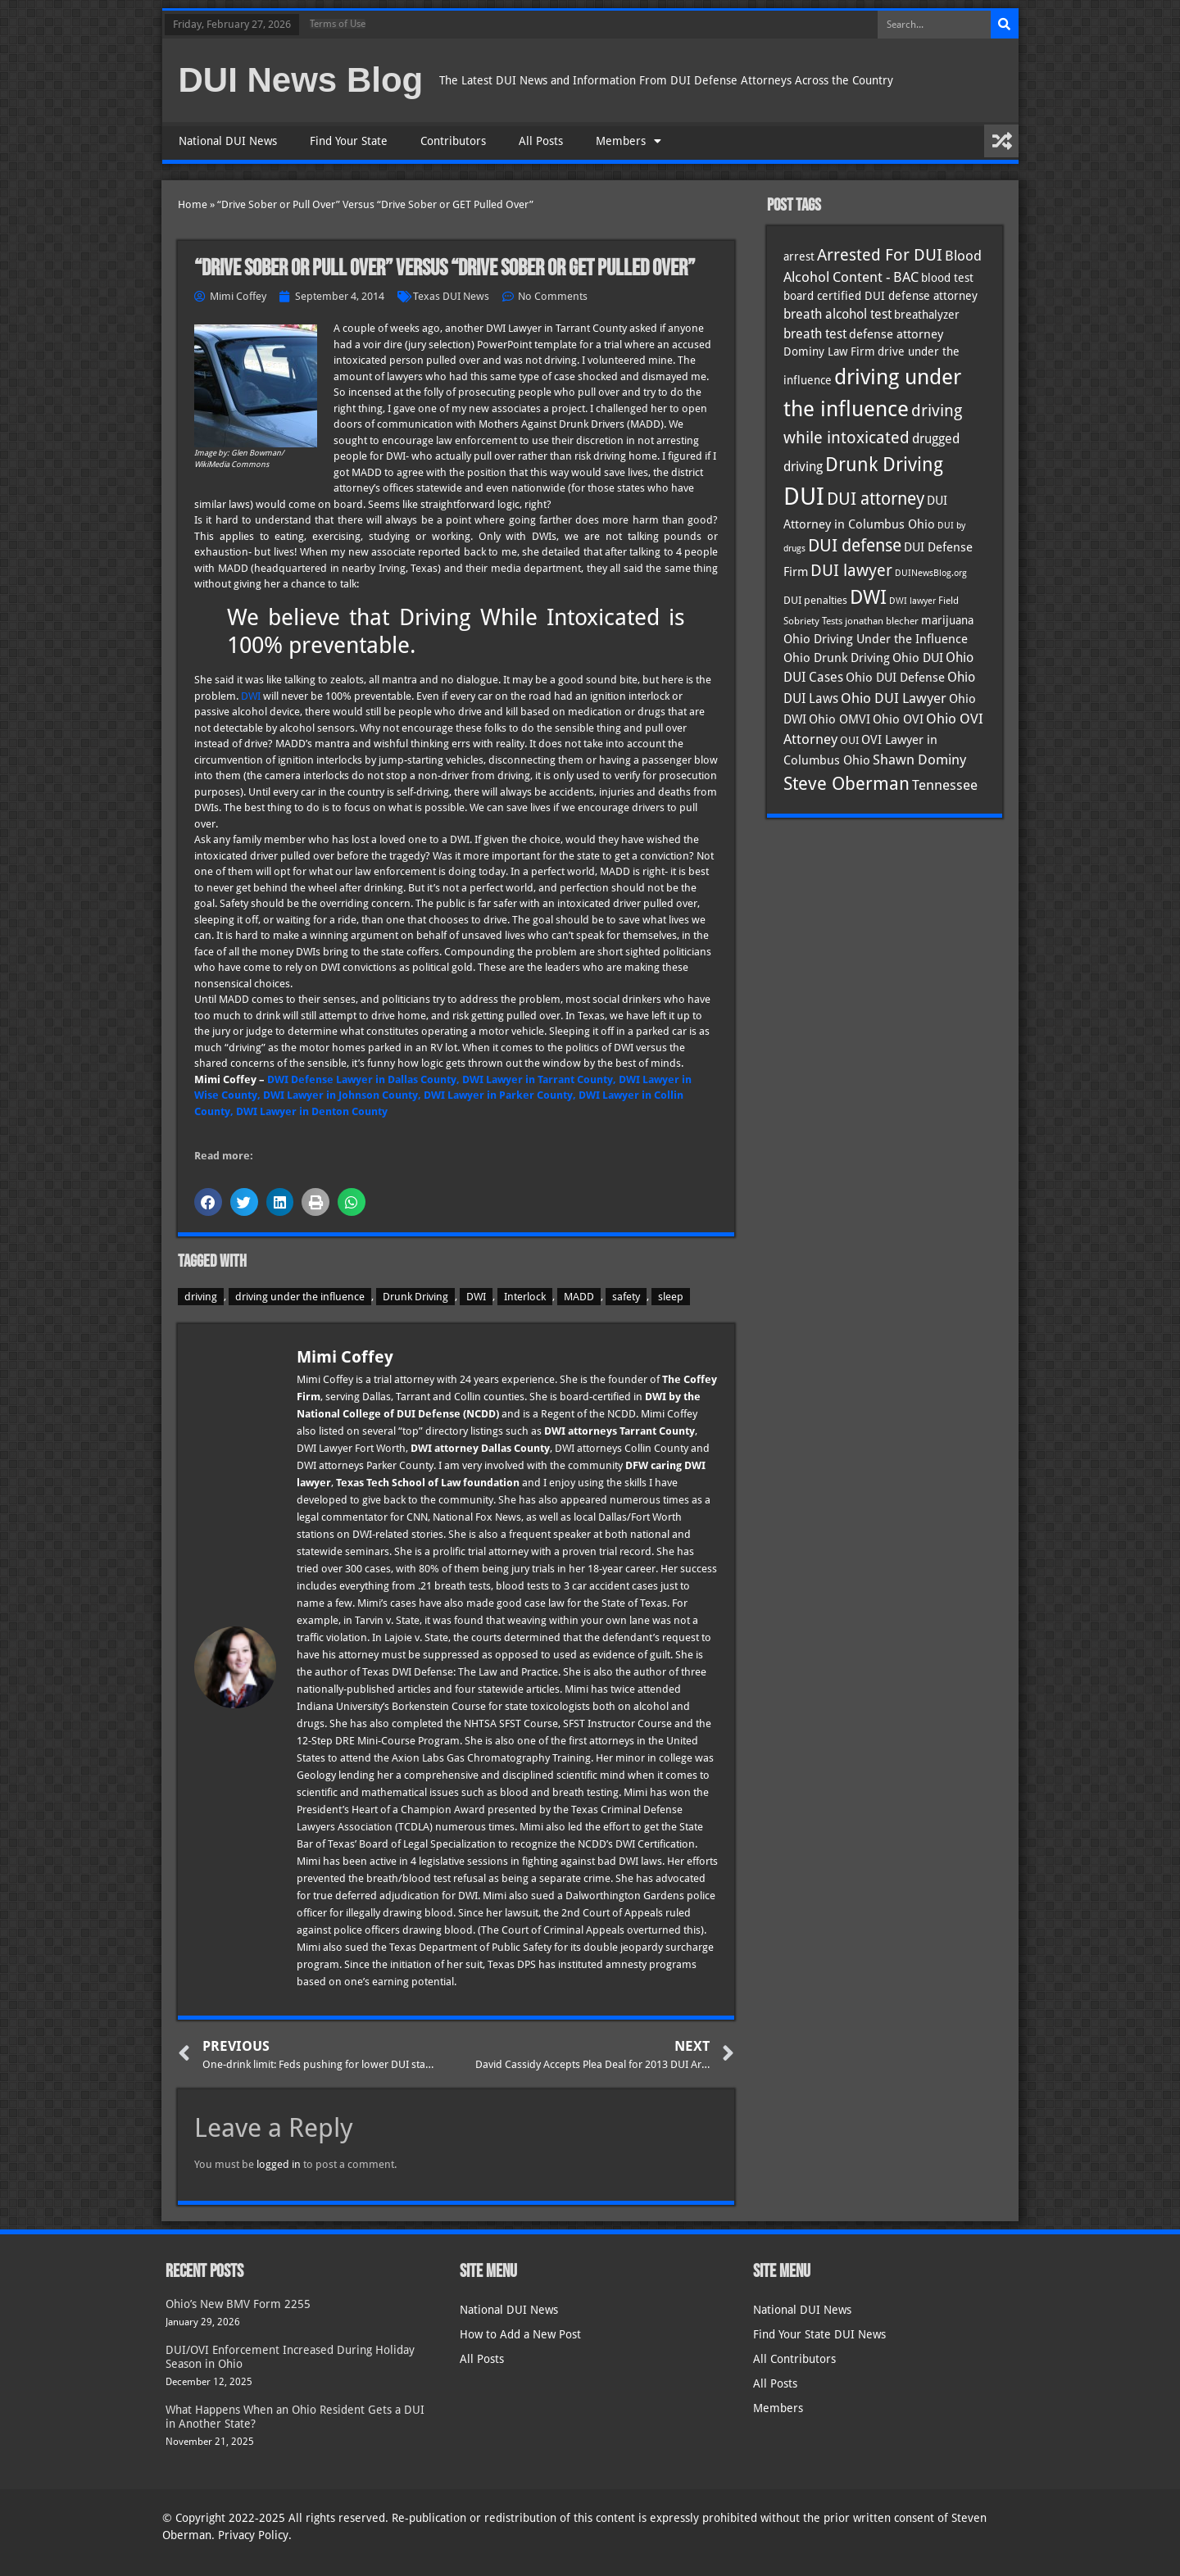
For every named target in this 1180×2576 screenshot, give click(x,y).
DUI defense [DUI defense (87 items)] (854, 546)
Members (628, 141)
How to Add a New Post (520, 2334)
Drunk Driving (415, 1296)
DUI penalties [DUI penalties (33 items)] (815, 600)
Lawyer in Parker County (510, 1095)
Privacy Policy (253, 2535)
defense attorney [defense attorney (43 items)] (896, 334)
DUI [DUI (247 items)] (803, 496)
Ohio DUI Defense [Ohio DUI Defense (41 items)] (895, 677)
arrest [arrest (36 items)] (799, 256)
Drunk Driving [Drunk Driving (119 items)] (884, 464)
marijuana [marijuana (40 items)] (947, 620)
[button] (208, 1202)
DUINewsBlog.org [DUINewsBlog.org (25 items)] (931, 573)
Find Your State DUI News (819, 2334)
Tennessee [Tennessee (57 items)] (945, 785)
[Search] (1005, 25)
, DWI (432, 1095)
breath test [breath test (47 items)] (814, 334)
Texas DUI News (451, 296)
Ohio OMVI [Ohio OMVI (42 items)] (839, 719)
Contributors (453, 140)
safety (626, 1296)
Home (192, 204)
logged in (278, 2164)
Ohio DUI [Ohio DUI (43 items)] (917, 658)
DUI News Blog (301, 80)
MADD (579, 1296)
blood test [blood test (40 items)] (947, 277)
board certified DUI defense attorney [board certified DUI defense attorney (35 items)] (880, 295)
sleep (670, 1296)
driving (200, 1296)
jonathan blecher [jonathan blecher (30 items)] (882, 621)
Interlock (525, 1296)
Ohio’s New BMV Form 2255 (238, 2304)
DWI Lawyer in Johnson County (340, 1095)
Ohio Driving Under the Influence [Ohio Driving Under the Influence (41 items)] (875, 639)
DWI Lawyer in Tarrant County (537, 1079)
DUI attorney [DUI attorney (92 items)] (875, 498)
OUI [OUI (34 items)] (849, 740)
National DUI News (228, 140)
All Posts (541, 140)
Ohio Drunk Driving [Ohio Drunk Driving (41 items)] (836, 657)
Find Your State (349, 140)
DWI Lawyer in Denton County (312, 1111)
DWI (251, 696)
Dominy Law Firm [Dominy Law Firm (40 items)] (829, 351)
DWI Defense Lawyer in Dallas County (361, 1079)
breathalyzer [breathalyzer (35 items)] (927, 314)
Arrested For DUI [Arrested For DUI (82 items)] (879, 255)
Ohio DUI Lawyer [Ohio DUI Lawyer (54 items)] (893, 698)
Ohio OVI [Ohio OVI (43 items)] (898, 719)
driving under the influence (300, 1296)
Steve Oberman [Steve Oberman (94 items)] (846, 783)
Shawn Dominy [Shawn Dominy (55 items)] (919, 759)
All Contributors (794, 2358)
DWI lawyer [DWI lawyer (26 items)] (912, 601)
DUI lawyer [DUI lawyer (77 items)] (851, 570)
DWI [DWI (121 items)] (868, 597)
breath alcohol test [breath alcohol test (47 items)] (837, 314)
